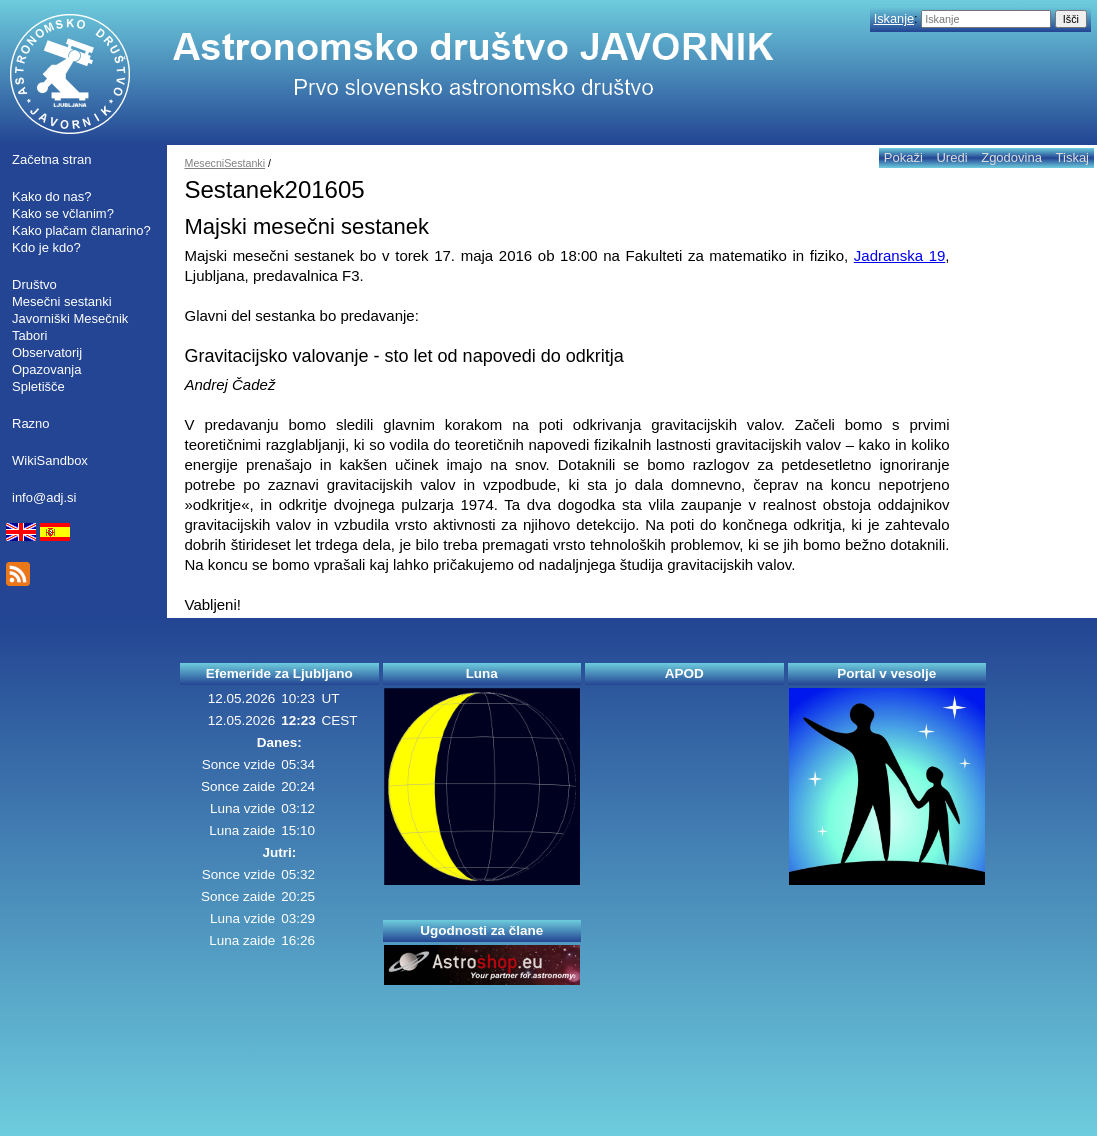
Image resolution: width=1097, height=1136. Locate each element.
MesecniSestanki (225, 163)
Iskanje (894, 18)
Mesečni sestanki (62, 301)
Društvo (34, 284)
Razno (31, 423)
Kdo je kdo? (46, 247)
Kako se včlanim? (63, 213)
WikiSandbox (50, 460)
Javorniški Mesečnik (70, 318)
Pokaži (903, 157)
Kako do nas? (52, 196)
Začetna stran (52, 159)
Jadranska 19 (900, 255)
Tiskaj (1072, 157)
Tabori (29, 335)
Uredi (951, 157)
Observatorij (47, 352)
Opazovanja (46, 369)
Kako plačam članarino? (81, 230)
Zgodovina (1011, 157)
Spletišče (38, 386)
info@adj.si (44, 497)
